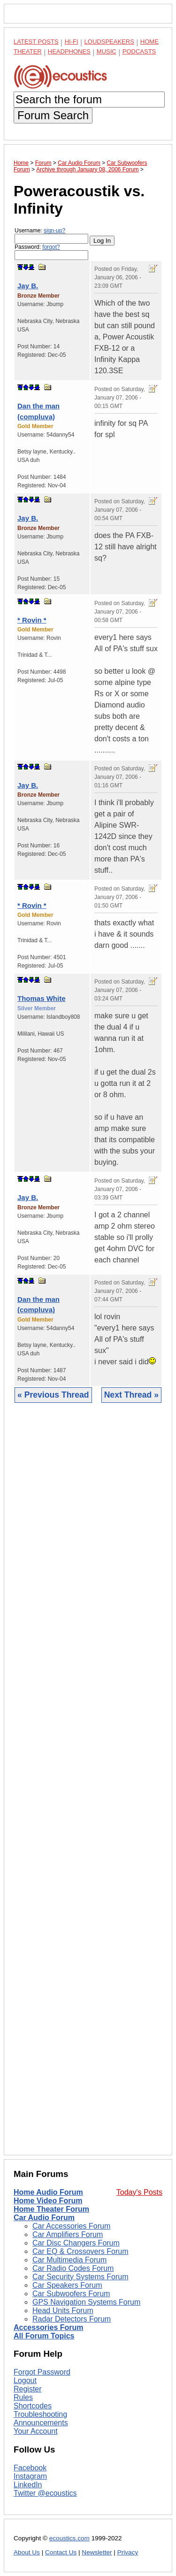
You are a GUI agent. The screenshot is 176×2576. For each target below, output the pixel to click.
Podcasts (139, 51)
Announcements (41, 2423)
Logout (25, 2380)
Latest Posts (36, 41)
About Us (27, 2552)
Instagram (30, 2476)
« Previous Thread (53, 1394)
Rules (23, 2397)
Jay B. (27, 286)
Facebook (30, 2468)
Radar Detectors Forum (71, 2319)
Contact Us (61, 2552)
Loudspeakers (109, 41)
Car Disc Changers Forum (76, 2243)
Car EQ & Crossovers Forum (80, 2251)
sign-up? (54, 230)
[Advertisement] (88, 1786)
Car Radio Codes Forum (73, 2268)
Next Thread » (131, 1394)
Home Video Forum (48, 2201)
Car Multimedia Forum (69, 2260)
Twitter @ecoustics (45, 2493)
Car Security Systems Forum (80, 2277)
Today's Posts (139, 2192)
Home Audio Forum (48, 2192)
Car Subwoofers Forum (71, 2294)
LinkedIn (28, 2485)
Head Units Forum (62, 2311)
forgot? (51, 247)
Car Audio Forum (44, 2218)
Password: (51, 252)
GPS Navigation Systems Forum (86, 2302)
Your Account (36, 2431)
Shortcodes (33, 2406)
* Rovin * (31, 620)
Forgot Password (42, 2372)
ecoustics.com (69, 2538)
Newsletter (97, 2552)
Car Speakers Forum (67, 2285)
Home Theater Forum (51, 2209)
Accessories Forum (49, 2327)
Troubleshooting (40, 2414)
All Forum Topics (44, 2336)
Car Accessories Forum (71, 2226)
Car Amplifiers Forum (67, 2234)
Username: (51, 235)
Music (106, 51)
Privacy (127, 2552)
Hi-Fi (71, 41)
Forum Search (53, 115)
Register (28, 2389)
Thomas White (41, 998)
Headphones (69, 51)
